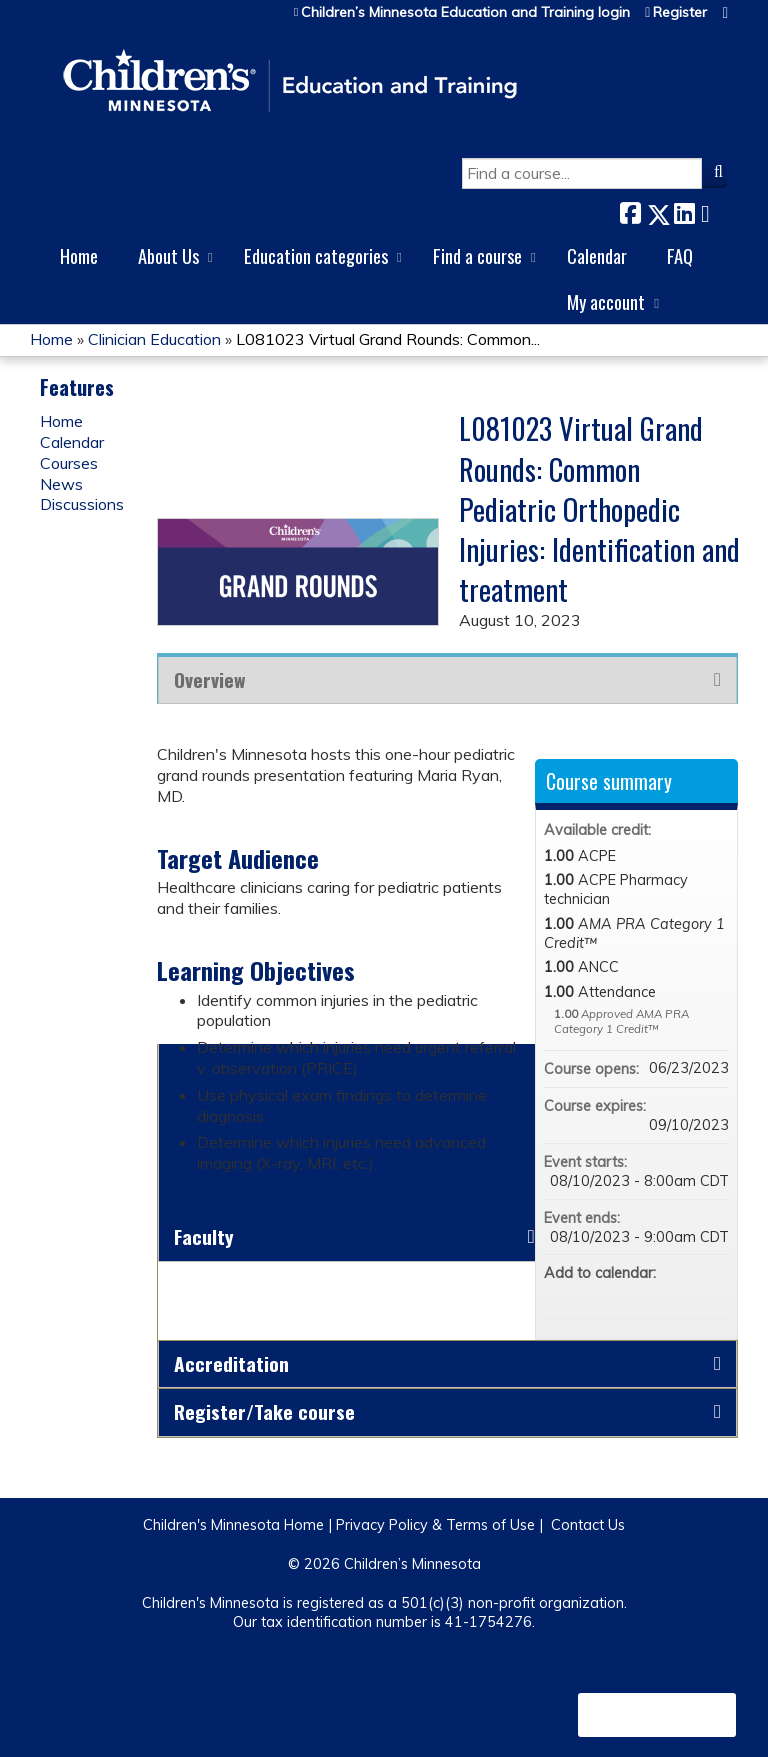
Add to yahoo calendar (661, 1294)
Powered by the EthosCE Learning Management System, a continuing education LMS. (657, 1715)
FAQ (680, 255)
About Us (168, 255)
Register (680, 12)
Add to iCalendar (687, 1293)
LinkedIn (684, 210)
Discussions (82, 504)
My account (606, 301)
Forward (711, 210)
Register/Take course (264, 1411)
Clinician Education (154, 339)
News (61, 484)
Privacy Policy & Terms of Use (435, 1525)
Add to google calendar (635, 1294)
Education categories (316, 255)
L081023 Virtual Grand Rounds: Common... (388, 339)
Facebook (630, 210)
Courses (69, 463)
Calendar (597, 255)
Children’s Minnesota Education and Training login (465, 12)
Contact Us (588, 1525)
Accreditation (231, 1363)
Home (79, 255)
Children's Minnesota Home (233, 1525)
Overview (209, 679)
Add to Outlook (713, 1294)
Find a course (477, 255)
